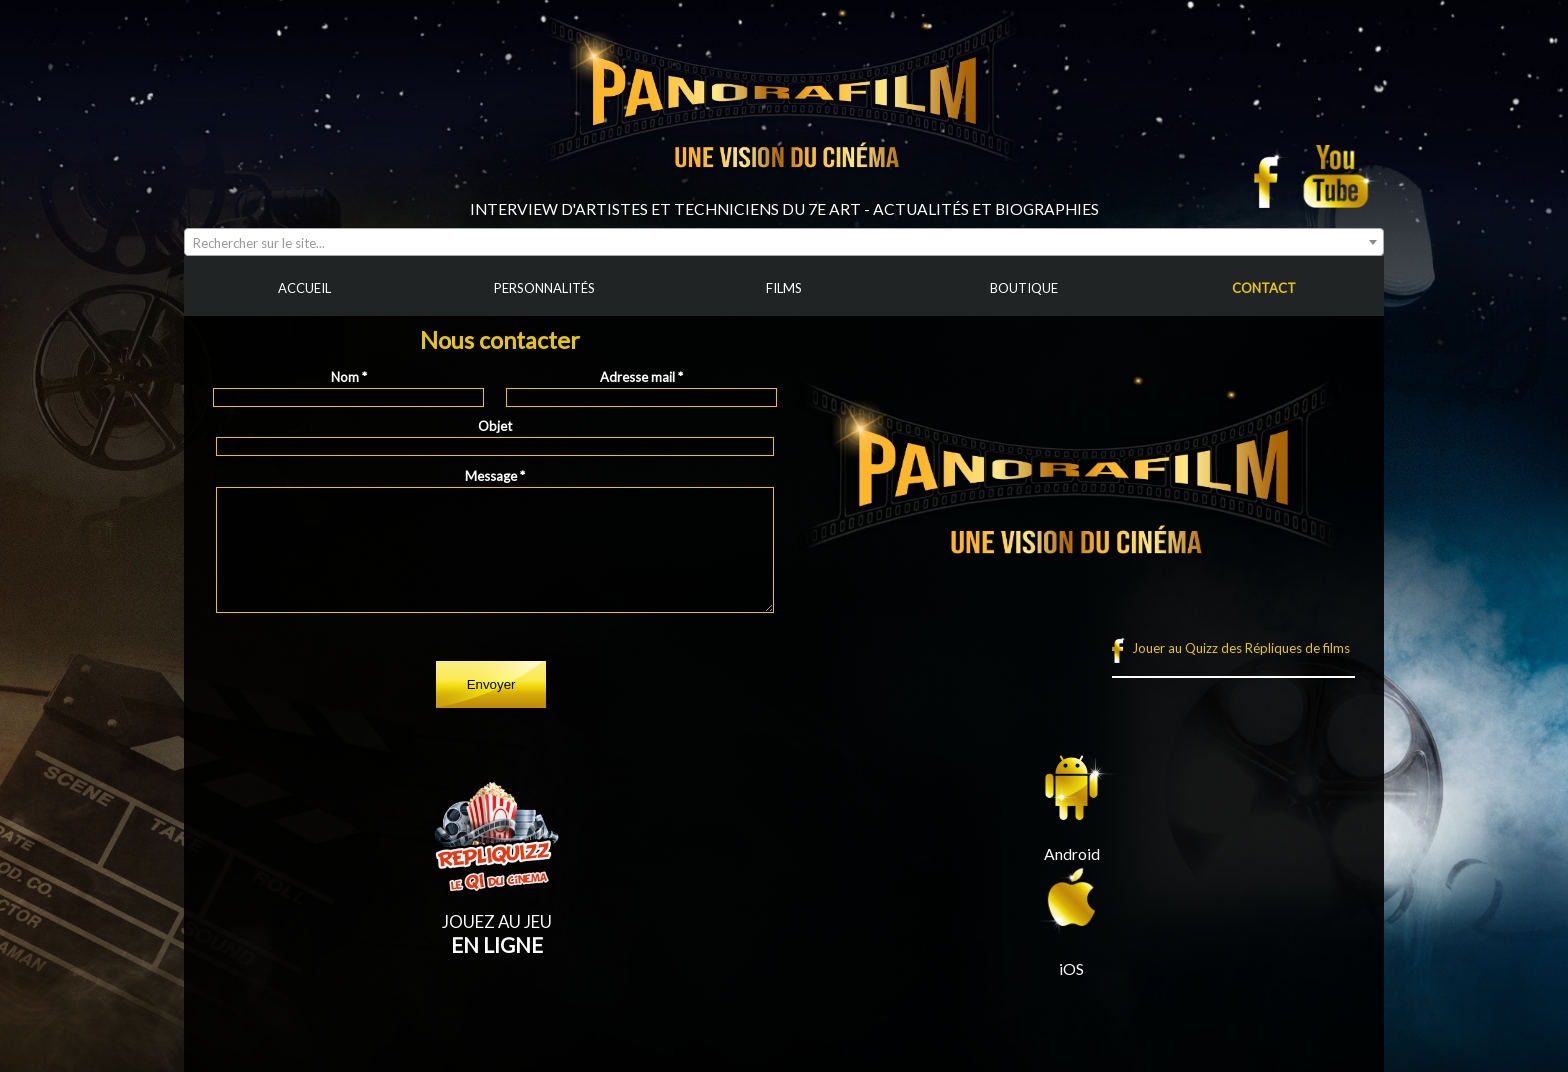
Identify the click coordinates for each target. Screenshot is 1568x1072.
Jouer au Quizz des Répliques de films (1241, 648)
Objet (495, 426)
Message (495, 476)
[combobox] (784, 242)
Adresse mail (641, 377)
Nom (349, 377)
